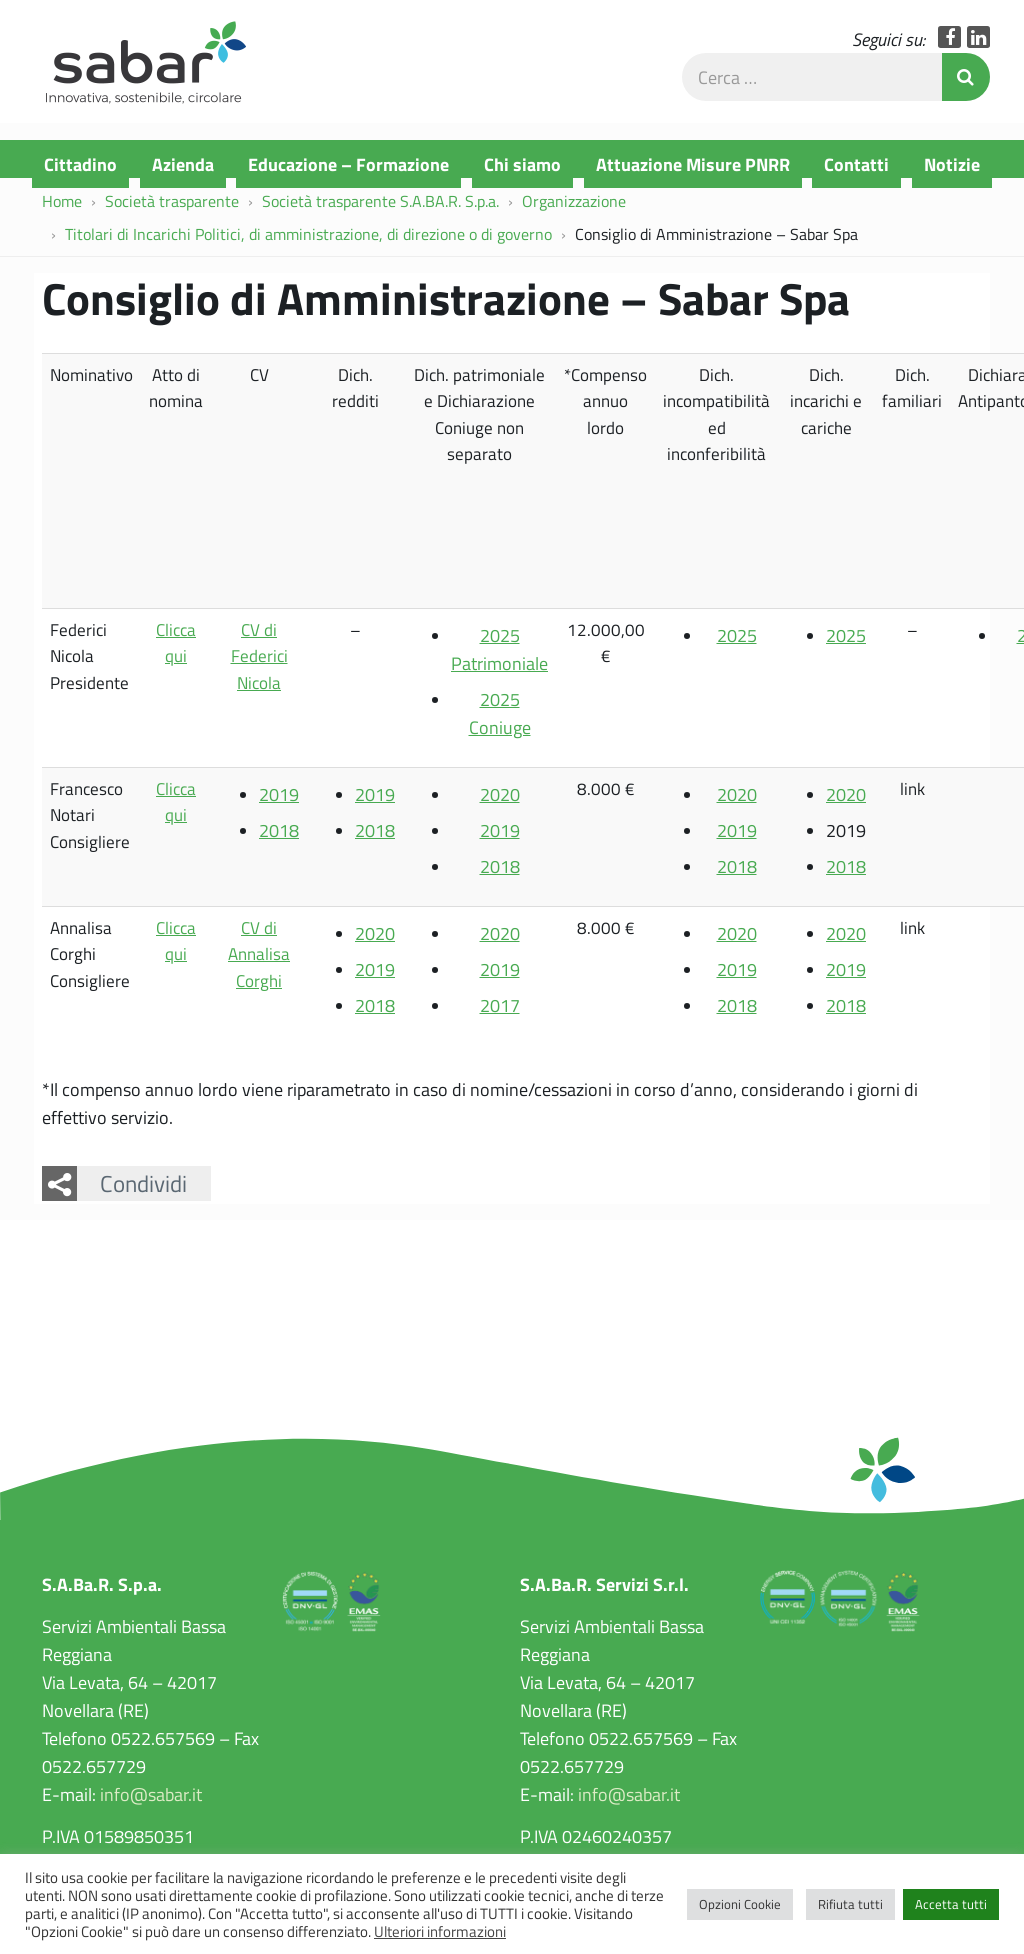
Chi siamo (522, 164)
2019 (279, 804)
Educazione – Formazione (348, 164)
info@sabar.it (151, 1804)
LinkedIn (978, 45)
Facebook (949, 45)
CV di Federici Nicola (259, 666)
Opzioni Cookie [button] (740, 1904)
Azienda (183, 164)
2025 (737, 645)
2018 (279, 840)
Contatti (856, 164)
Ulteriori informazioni (440, 1931)
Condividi (143, 1193)
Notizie (952, 164)
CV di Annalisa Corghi (259, 964)
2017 (500, 1015)
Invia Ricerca (966, 85)
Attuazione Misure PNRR (693, 164)
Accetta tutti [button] (951, 1904)
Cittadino (80, 164)
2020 (500, 804)
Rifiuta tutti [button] (850, 1904)
